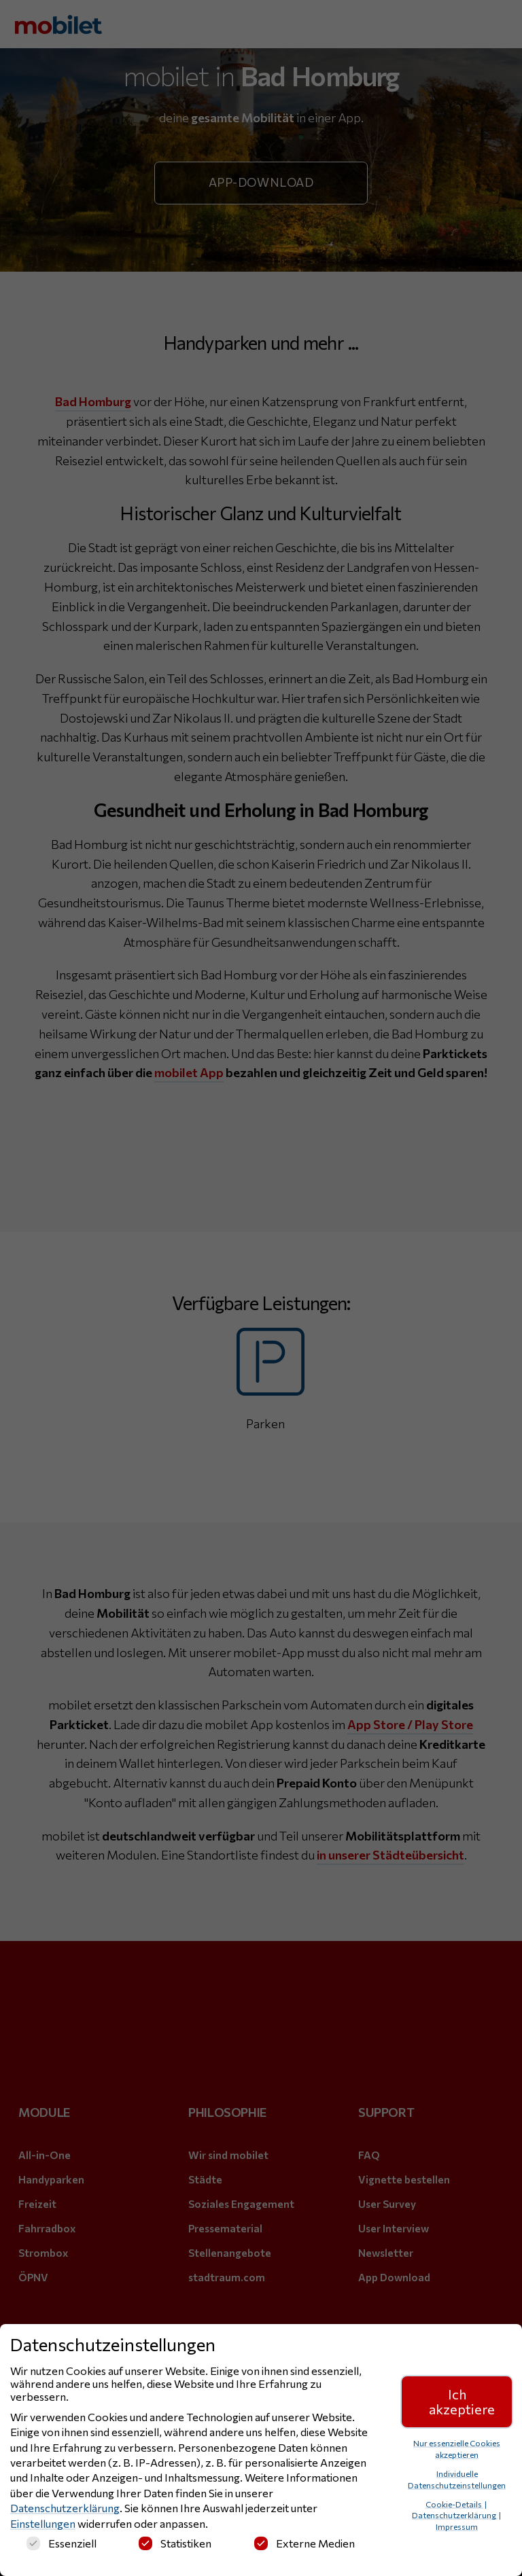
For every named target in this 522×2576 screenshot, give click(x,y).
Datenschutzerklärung (65, 2507)
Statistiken (175, 2543)
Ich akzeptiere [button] (462, 2401)
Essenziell (62, 2543)
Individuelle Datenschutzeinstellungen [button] (457, 2479)
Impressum (457, 2526)
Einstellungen (42, 2523)
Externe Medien (304, 2543)
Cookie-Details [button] (454, 2504)
